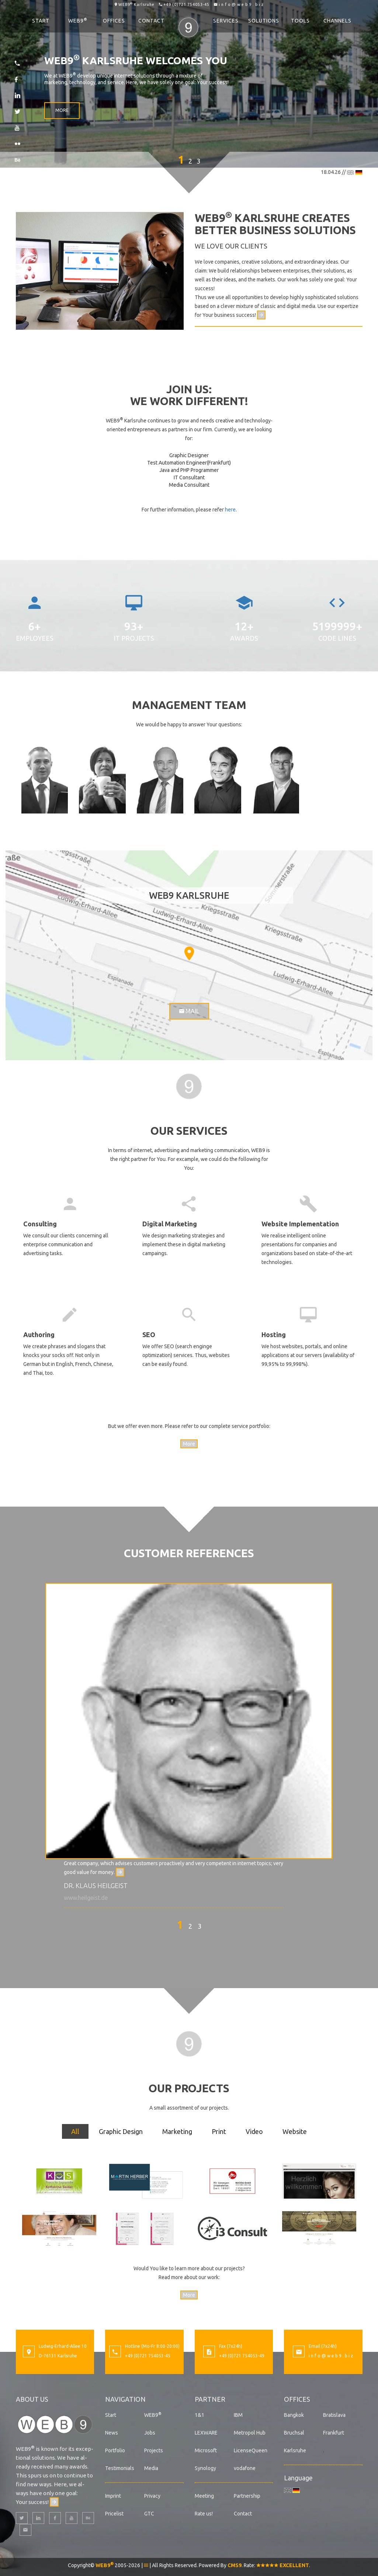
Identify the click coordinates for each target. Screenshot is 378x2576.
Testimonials (119, 2468)
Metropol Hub (250, 2433)
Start (40, 21)
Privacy (152, 2496)
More (62, 111)
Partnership (247, 2496)
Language (298, 2477)
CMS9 (235, 2565)
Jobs (149, 2433)
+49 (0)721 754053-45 (186, 4)
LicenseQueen (250, 2450)
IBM (238, 2415)
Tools (300, 21)
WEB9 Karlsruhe (136, 4)
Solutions (263, 21)
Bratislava (334, 2415)
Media (151, 2468)
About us (32, 2399)
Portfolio (115, 2450)
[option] (188, 1743)
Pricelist (114, 2514)
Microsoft (206, 2450)
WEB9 (77, 20)
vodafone (245, 2468)
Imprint (113, 2496)
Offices (114, 21)
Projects (153, 2450)
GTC (149, 2514)
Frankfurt (333, 2433)
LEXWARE (206, 2433)
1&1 (199, 2415)
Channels (337, 21)
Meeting (204, 2496)
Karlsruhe (295, 2450)
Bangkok (294, 2415)
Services (226, 21)
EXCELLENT (282, 2565)
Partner (210, 2399)
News (111, 2433)
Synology (205, 2468)
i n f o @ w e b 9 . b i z (241, 4)
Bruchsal (294, 2433)
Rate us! (204, 2514)
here (230, 510)
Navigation (125, 2399)
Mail (189, 1011)
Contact (151, 21)
